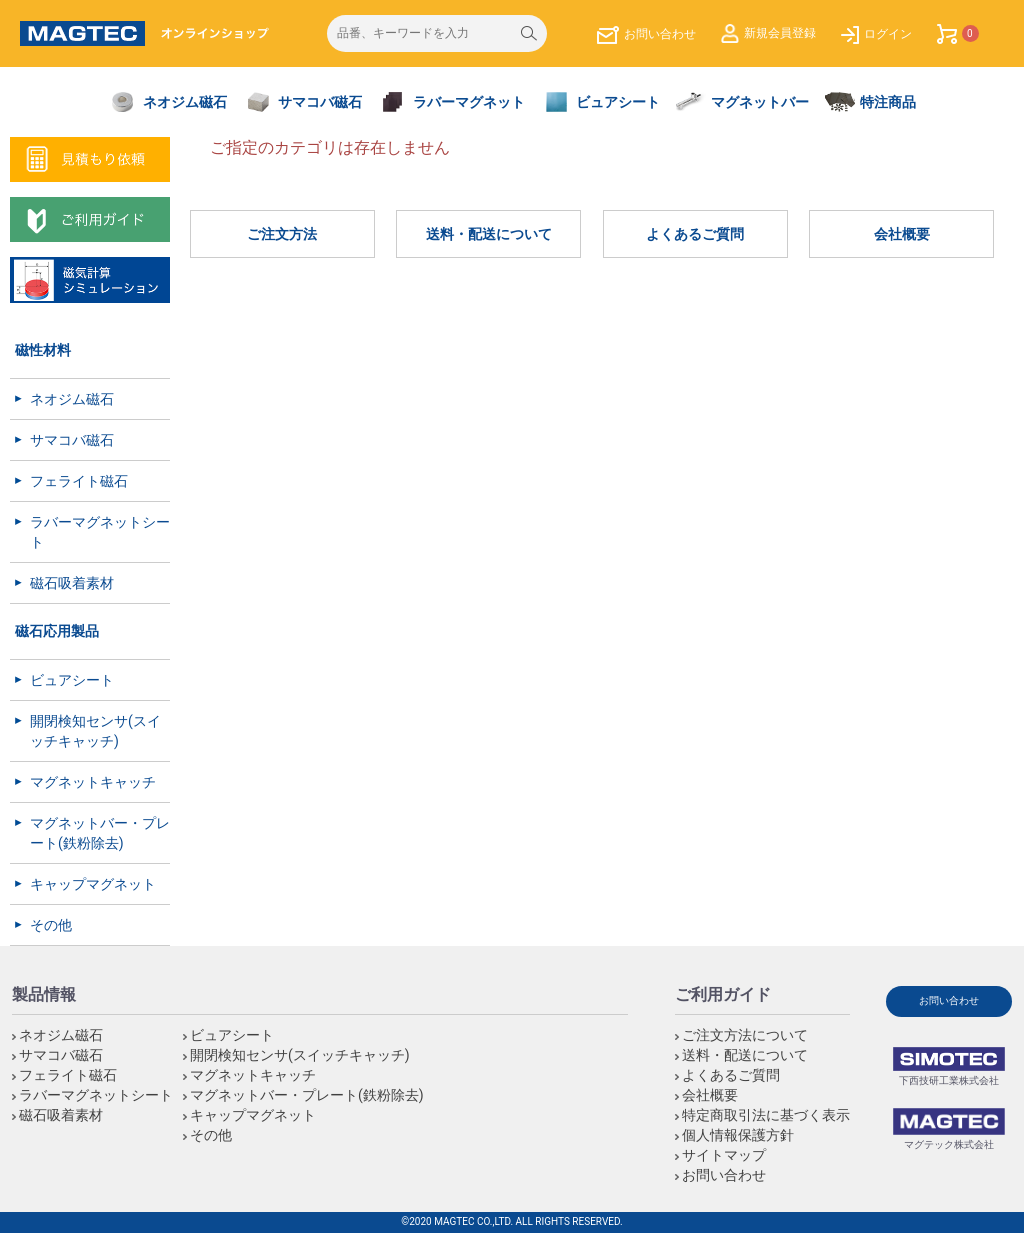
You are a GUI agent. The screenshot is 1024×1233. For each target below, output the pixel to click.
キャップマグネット (93, 884)
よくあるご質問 (695, 234)
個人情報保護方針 (738, 1135)
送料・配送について (489, 234)
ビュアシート (72, 680)
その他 (51, 925)
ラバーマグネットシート (100, 532)
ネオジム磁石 (72, 399)
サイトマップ (724, 1155)
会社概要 (902, 234)
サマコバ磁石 (72, 440)
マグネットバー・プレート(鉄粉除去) (100, 833)
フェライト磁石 (79, 481)
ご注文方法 (282, 234)
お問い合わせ (724, 1175)
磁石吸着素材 (72, 583)
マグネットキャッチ (93, 782)
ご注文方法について (745, 1035)
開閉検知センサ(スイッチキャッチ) (95, 731)
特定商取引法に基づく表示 (766, 1115)
